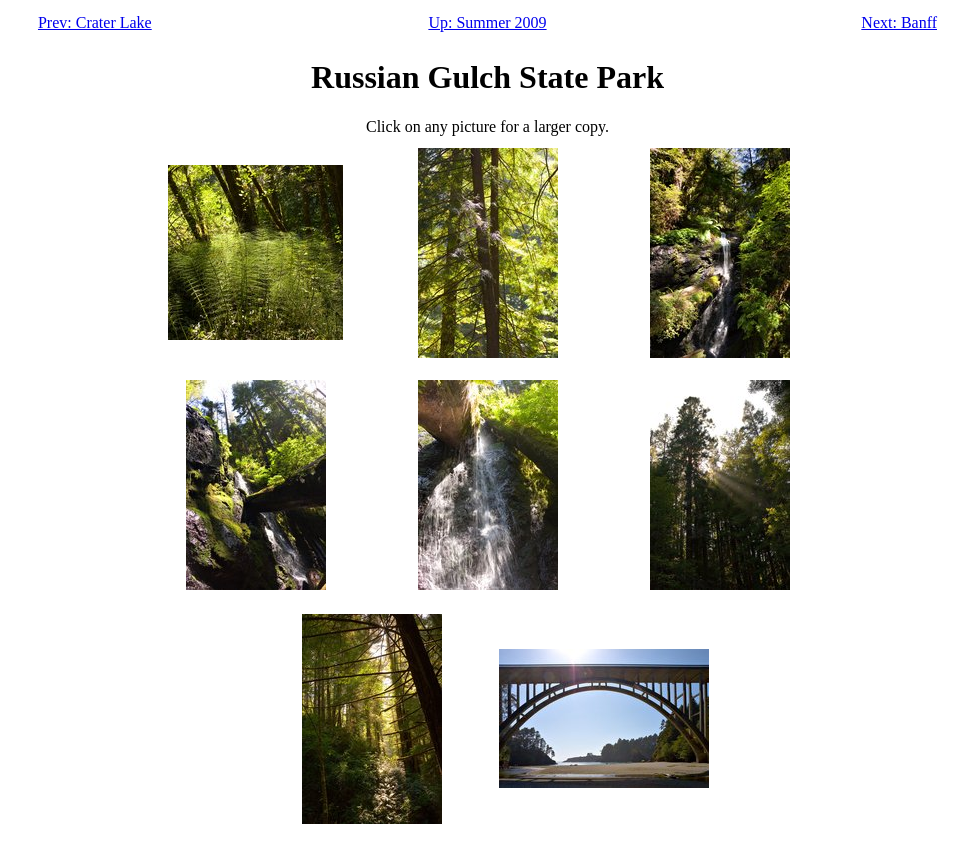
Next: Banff (899, 22)
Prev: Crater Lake (95, 22)
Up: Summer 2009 (487, 22)
